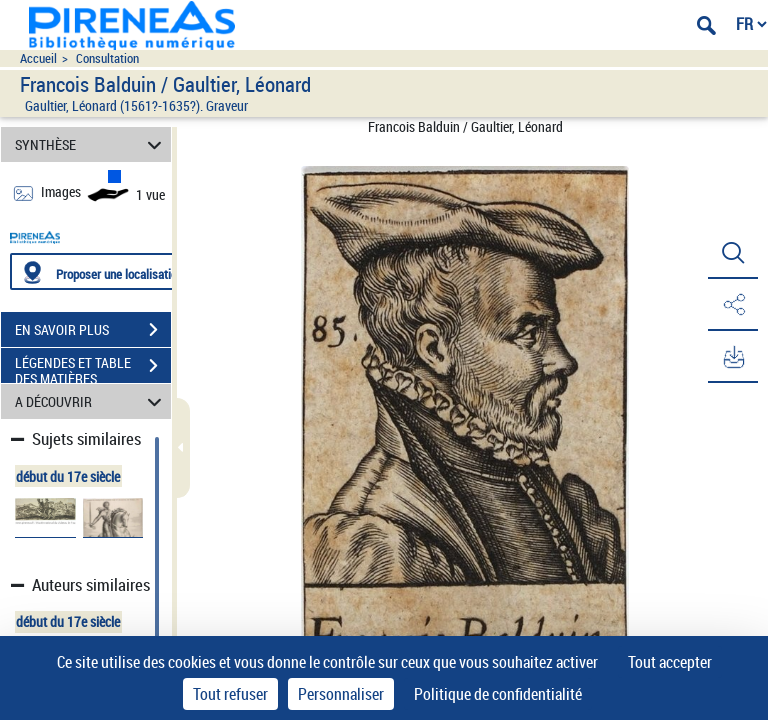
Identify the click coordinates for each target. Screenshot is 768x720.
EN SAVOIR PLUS (93, 330)
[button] (733, 253)
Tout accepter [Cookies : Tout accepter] (670, 662)
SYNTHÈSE (91, 144)
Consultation (107, 58)
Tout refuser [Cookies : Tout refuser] (230, 694)
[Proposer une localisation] (105, 271)
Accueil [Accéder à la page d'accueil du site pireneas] (38, 58)
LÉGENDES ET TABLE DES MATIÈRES (93, 368)
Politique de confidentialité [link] (498, 694)
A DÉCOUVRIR (91, 401)
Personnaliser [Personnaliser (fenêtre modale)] (341, 694)
